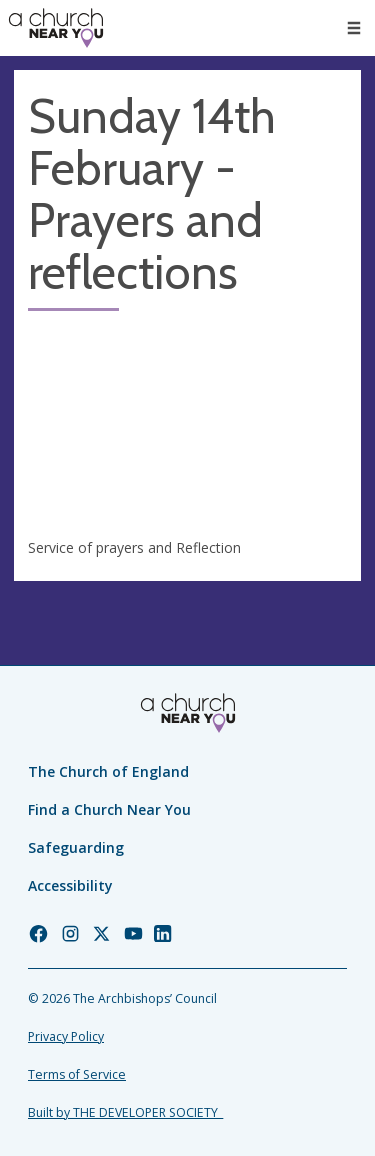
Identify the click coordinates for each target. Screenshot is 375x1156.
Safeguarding (76, 847)
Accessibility (70, 885)
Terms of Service (77, 1074)
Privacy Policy (66, 1036)
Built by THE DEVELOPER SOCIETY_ (125, 1112)
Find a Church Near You (109, 809)
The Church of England (108, 771)
